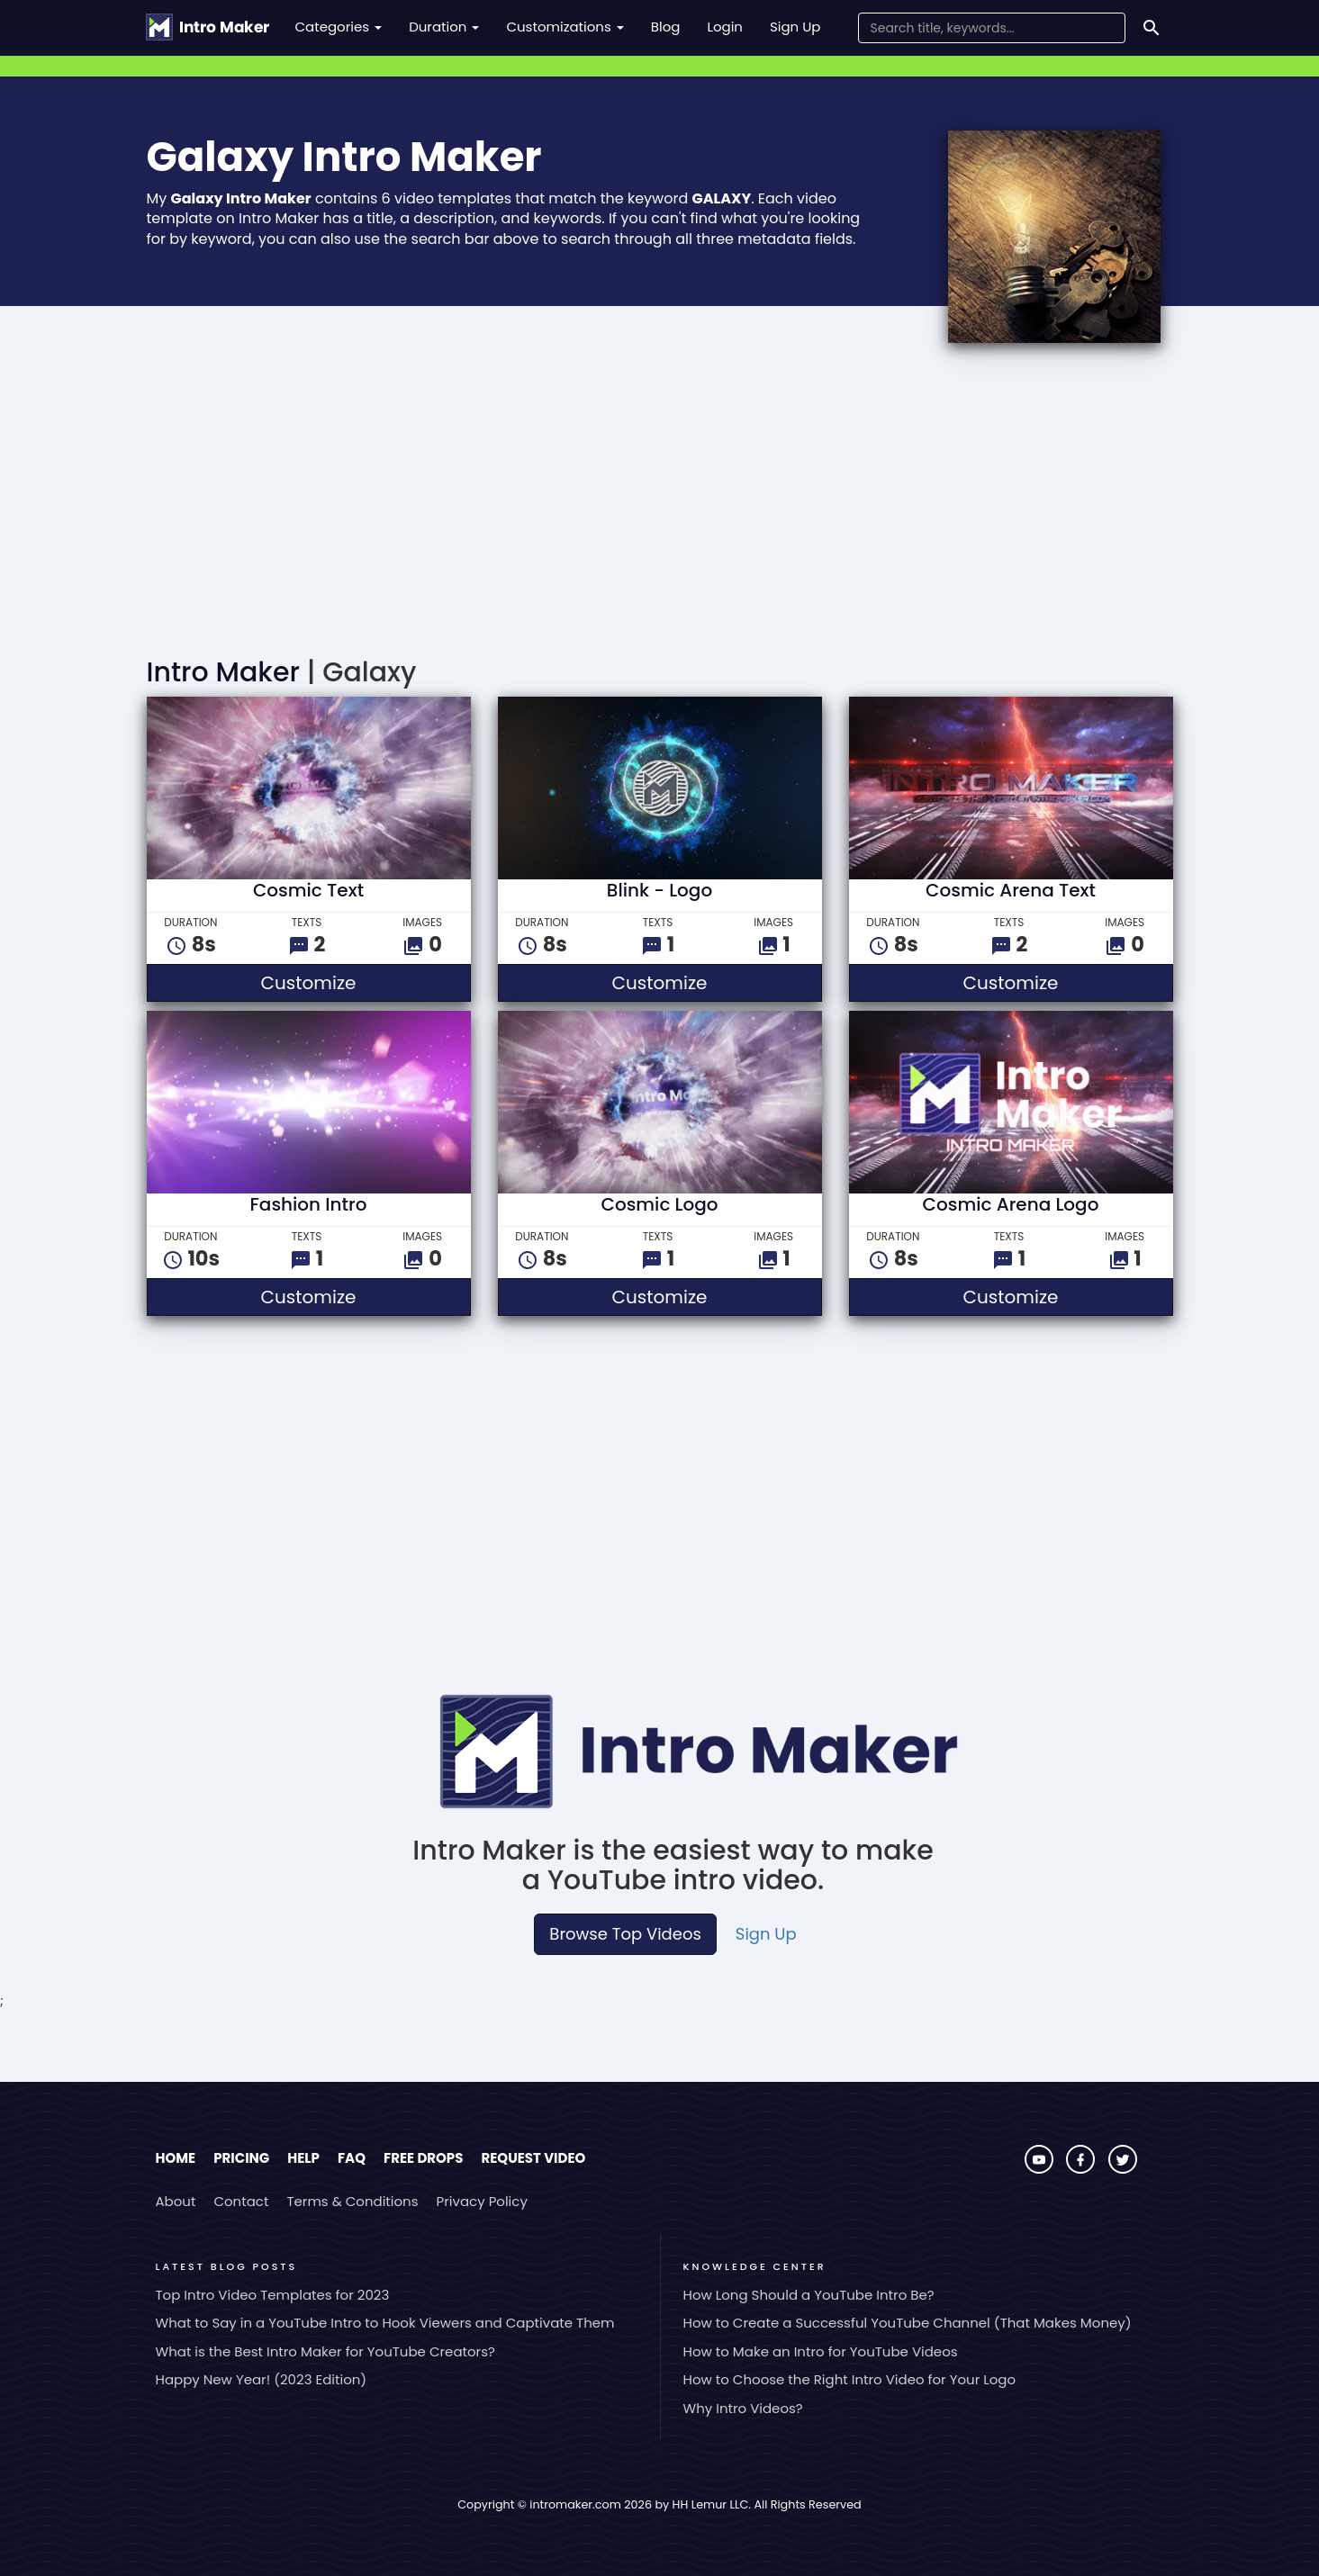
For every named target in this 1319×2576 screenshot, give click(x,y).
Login (725, 26)
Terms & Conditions (352, 2201)
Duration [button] (444, 26)
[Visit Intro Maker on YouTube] (1041, 2168)
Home (176, 2157)
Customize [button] (363, 982)
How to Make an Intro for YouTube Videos (820, 2351)
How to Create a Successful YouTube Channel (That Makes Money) (907, 2322)
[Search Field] (991, 28)
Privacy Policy (482, 2201)
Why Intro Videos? (743, 2408)
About (176, 2201)
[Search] (1151, 28)
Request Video (533, 2157)
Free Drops (423, 2157)
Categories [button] (339, 26)
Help (303, 2157)
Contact (240, 2201)
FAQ (352, 2157)
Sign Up (795, 26)
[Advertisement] (660, 505)
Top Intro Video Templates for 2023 (273, 2294)
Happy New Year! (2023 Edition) (261, 2379)
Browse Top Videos (624, 1934)
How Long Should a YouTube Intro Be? (809, 2294)
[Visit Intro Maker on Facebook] (1082, 2168)
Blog (666, 26)
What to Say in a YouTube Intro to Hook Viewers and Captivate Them (385, 2322)
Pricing (241, 2157)
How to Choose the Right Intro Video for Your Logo (849, 2379)
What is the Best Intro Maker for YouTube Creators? (325, 2351)
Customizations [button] (564, 26)
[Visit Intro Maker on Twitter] (1123, 2168)
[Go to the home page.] (207, 27)
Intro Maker (223, 672)
